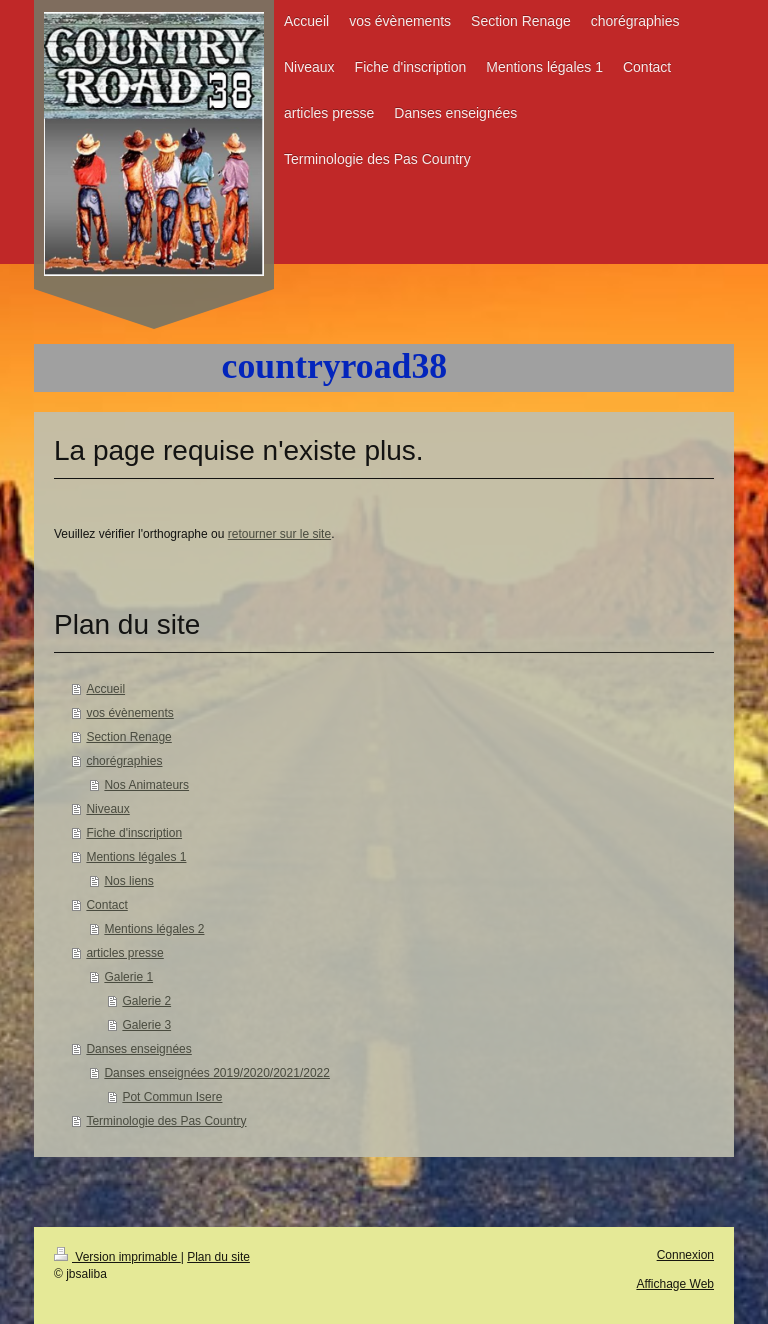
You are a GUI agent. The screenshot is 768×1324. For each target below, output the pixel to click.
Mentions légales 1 (136, 857)
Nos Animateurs (146, 785)
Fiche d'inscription (134, 833)
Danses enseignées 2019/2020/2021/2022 (217, 1073)
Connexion (685, 1255)
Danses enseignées (138, 1049)
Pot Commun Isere (172, 1097)
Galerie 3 (146, 1025)
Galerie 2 (146, 1001)
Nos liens (128, 881)
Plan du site (218, 1257)
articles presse (124, 953)
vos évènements (129, 713)
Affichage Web (675, 1284)
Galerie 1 (128, 977)
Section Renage (128, 737)
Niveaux (107, 809)
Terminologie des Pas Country (166, 1121)
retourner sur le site (279, 534)
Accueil (105, 689)
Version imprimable (117, 1257)
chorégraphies (124, 761)
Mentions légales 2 (154, 929)
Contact (106, 905)
